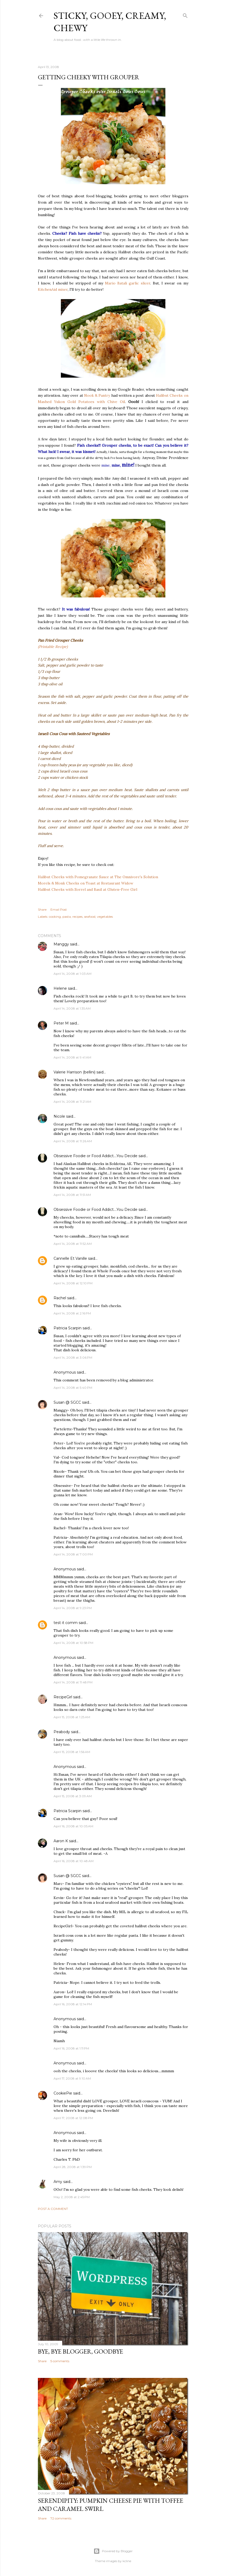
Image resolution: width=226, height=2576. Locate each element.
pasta (66, 917)
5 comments (59, 2361)
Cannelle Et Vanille (70, 1258)
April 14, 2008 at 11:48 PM (73, 1682)
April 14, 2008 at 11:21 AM (72, 1102)
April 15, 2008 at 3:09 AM (73, 1796)
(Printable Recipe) (53, 646)
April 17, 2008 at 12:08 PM (73, 2118)
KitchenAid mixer (53, 289)
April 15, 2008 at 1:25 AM (72, 1717)
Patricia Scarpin (68, 1328)
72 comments (60, 2518)
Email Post (58, 909)
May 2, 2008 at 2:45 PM (72, 2197)
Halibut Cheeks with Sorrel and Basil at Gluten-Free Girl (87, 889)
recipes (77, 917)
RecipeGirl (63, 1697)
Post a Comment (53, 2209)
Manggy (61, 944)
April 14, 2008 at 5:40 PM (73, 1388)
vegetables (105, 917)
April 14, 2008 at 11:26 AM (73, 1141)
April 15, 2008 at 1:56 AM (72, 1752)
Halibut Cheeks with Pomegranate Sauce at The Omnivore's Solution (98, 877)
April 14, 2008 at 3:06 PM (73, 1357)
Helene (60, 988)
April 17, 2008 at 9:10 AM (72, 2078)
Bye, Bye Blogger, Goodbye (80, 2351)
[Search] (185, 14)
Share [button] (42, 909)
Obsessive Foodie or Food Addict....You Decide (95, 1155)
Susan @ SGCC (67, 1402)
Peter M (61, 1023)
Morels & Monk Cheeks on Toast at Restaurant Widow (85, 883)
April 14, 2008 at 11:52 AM (73, 1244)
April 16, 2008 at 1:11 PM (71, 2048)
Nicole (59, 1116)
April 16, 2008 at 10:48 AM (74, 1861)
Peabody (62, 1731)
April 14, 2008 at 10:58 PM (73, 1643)
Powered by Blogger (113, 2551)
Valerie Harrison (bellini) (74, 1072)
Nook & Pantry (97, 395)
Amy (58, 2181)
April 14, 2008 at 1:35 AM (72, 1008)
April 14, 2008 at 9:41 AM (72, 1057)
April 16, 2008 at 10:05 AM (73, 1826)
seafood (89, 917)
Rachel (60, 1298)
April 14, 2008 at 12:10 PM (73, 1283)
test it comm (66, 1622)
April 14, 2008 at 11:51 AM (72, 1195)
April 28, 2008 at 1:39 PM (73, 2167)
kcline (127, 2561)
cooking (55, 917)
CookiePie (63, 2093)
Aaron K (61, 1841)
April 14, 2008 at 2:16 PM (72, 1313)
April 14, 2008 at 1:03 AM (72, 974)
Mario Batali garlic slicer (127, 283)
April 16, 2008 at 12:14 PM (73, 2004)
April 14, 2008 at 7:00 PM (73, 1554)
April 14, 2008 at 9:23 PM (73, 1608)
